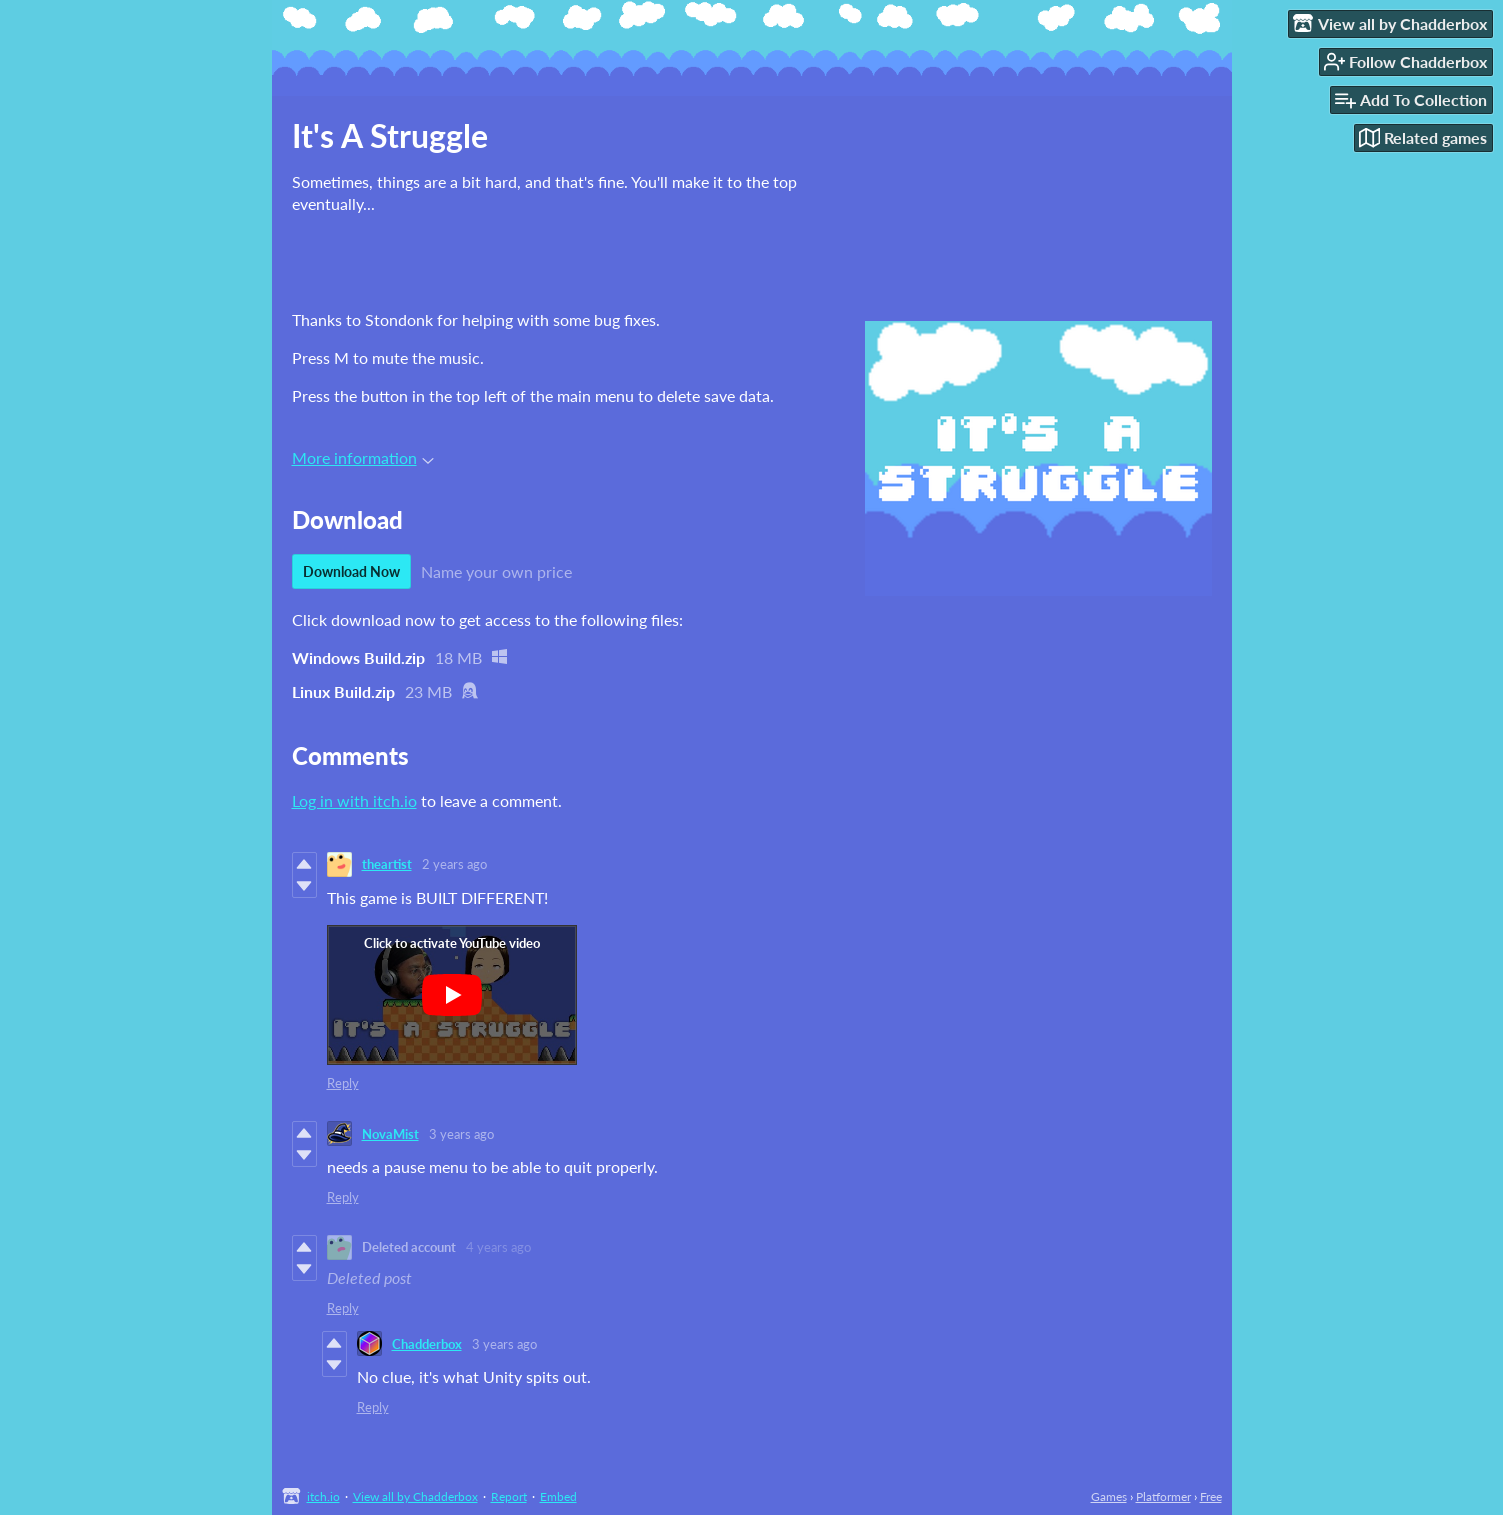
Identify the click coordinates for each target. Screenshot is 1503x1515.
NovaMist (390, 1134)
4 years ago (498, 1247)
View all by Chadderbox (415, 1496)
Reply (343, 1083)
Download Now (351, 571)
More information (363, 457)
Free (1211, 1496)
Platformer (1163, 1496)
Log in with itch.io (354, 800)
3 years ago (461, 1134)
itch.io (323, 1496)
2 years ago (454, 864)
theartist (387, 864)
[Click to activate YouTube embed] (452, 995)
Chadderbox (427, 1344)
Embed (558, 1496)
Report (509, 1496)
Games (1109, 1496)
